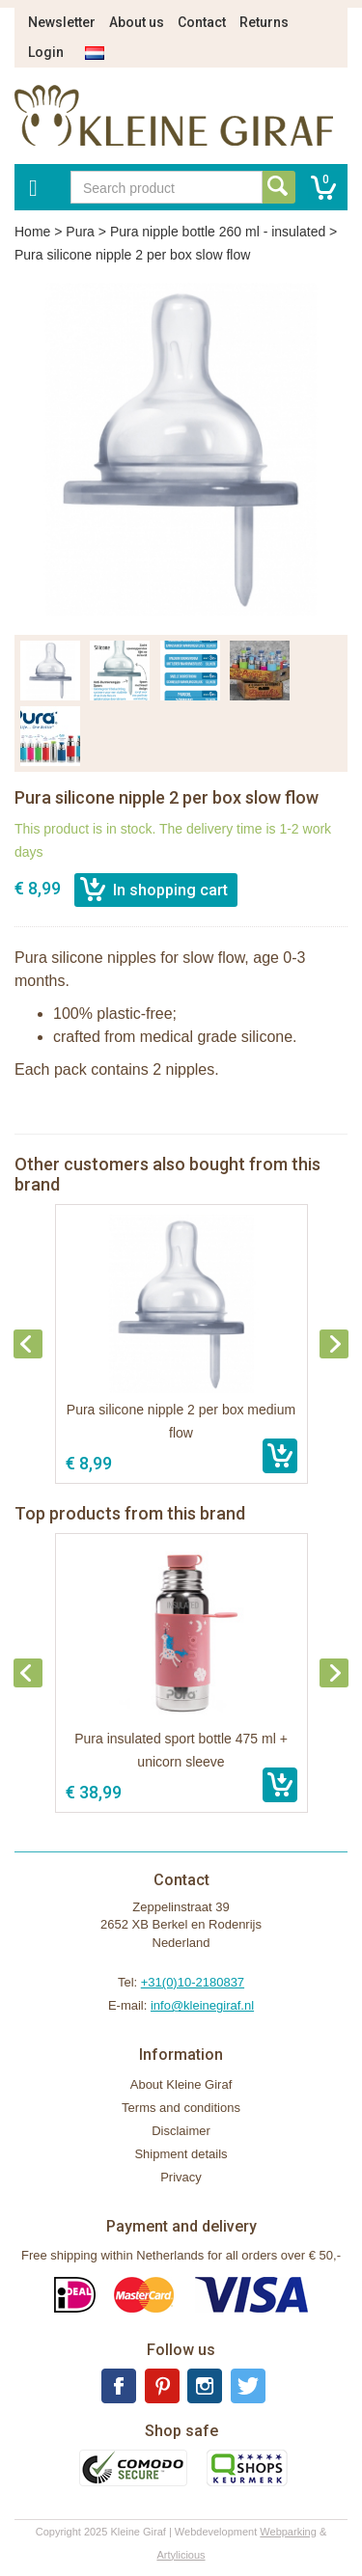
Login (46, 52)
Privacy (181, 2177)
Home (32, 231)
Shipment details (180, 2154)
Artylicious (180, 2555)
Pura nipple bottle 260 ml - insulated (217, 231)
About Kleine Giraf (181, 2084)
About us (136, 22)
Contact (202, 22)
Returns (264, 22)
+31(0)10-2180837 (192, 1982)
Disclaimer (181, 2131)
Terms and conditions (181, 2107)
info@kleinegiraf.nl (202, 2005)
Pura (80, 231)
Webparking (288, 2531)
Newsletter (62, 22)
